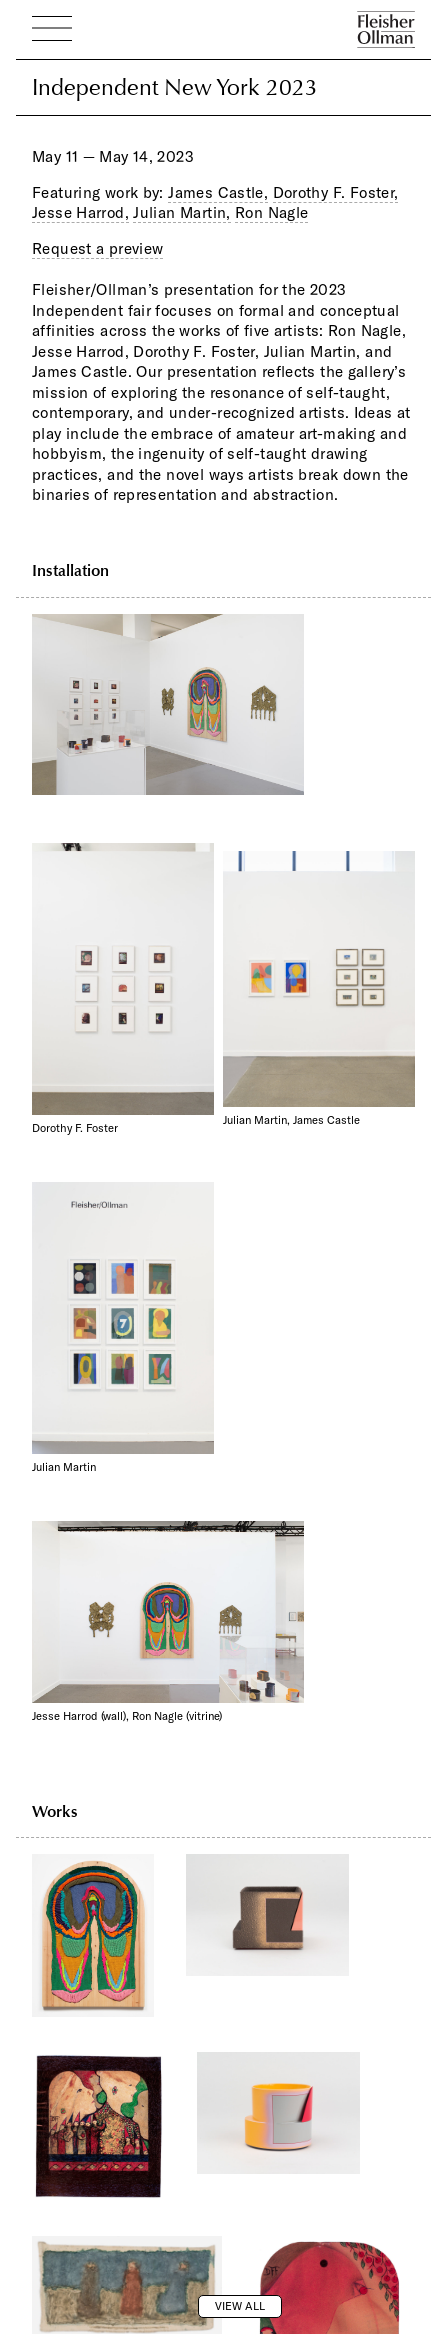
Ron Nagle (271, 212)
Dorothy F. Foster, (336, 192)
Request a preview (97, 248)
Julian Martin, (181, 212)
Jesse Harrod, (80, 212)
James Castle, (218, 192)
